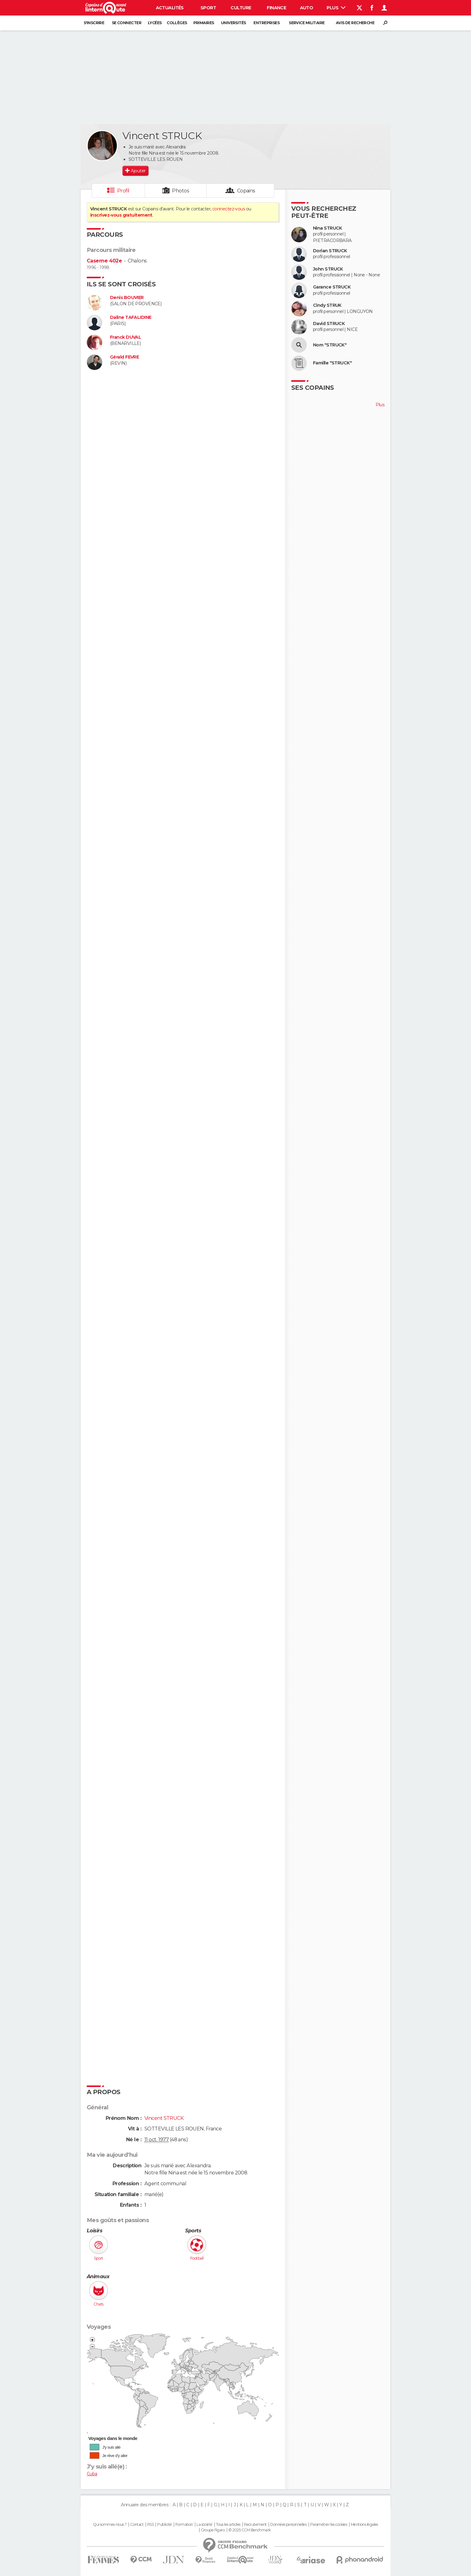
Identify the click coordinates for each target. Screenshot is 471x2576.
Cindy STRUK (327, 305)
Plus (336, 8)
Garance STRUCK (331, 287)
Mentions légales (364, 2524)
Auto (306, 8)
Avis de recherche (355, 22)
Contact (136, 2524)
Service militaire (306, 22)
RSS (150, 2524)
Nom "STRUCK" (329, 345)
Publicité (164, 2524)
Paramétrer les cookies (328, 2524)
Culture (241, 8)
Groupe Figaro (213, 2530)
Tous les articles (228, 2524)
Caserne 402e (104, 261)
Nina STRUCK (327, 228)
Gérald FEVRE (124, 357)
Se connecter (126, 22)
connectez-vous (228, 209)
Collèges (177, 22)
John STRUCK (328, 269)
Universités (233, 22)
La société (204, 2524)
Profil (123, 191)
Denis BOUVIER (127, 297)
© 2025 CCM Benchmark (249, 2530)
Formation (184, 2524)
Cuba (92, 2474)
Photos (180, 191)
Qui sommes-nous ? (109, 2524)
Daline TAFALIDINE (130, 317)
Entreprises (266, 22)
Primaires (203, 22)
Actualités (170, 8)
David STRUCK (329, 323)
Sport (208, 8)
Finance (276, 8)
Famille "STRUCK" (332, 363)
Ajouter (138, 171)
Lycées (155, 22)
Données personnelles (288, 2524)
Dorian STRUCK (330, 250)
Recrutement (255, 2524)
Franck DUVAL (125, 337)
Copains (246, 191)
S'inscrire (94, 22)
